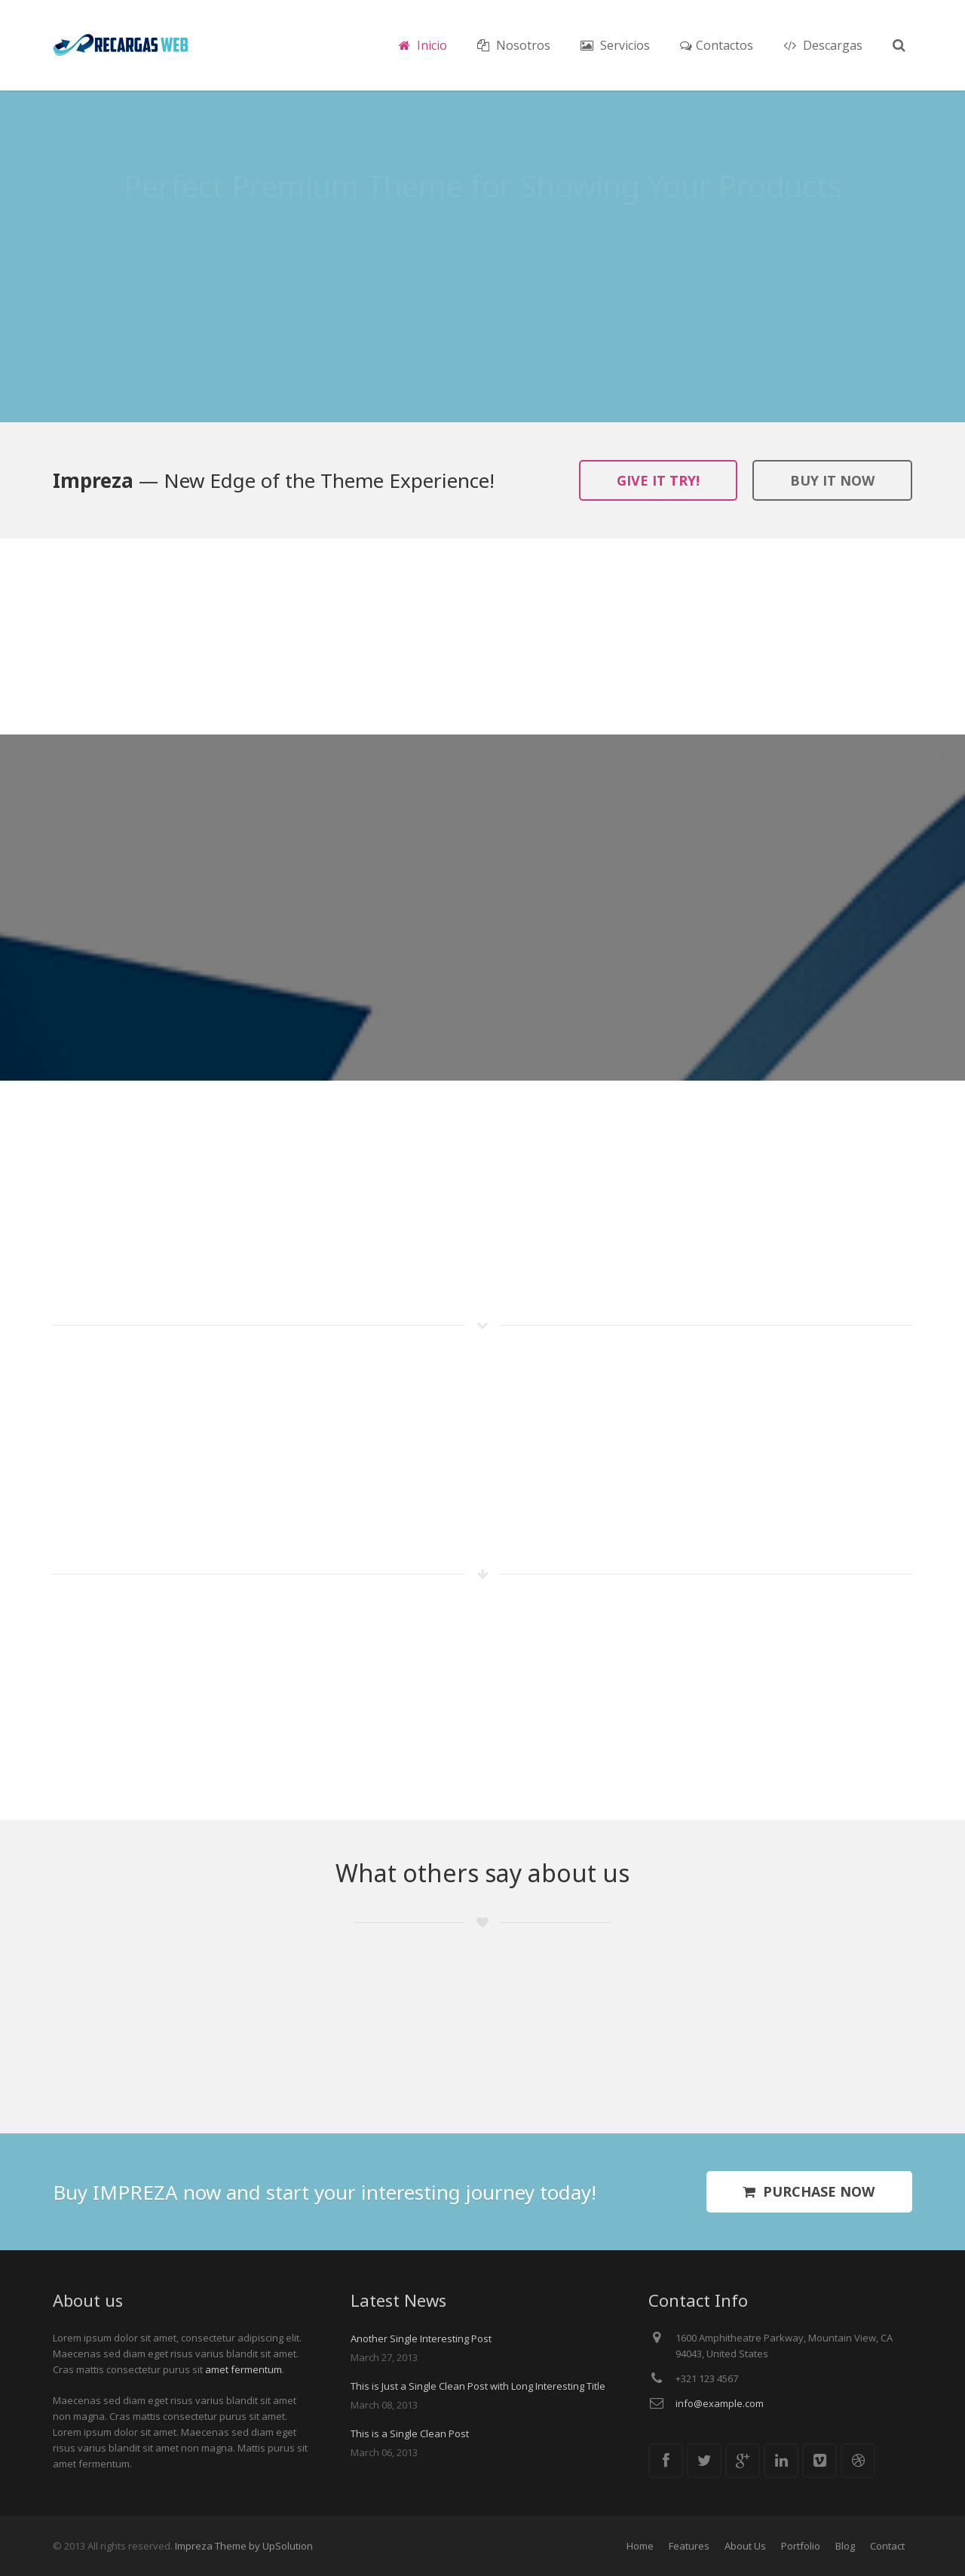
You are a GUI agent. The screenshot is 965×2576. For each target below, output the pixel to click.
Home (640, 2546)
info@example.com (720, 2403)
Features (689, 2546)
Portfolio (800, 2546)
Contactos (716, 45)
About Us (745, 2546)
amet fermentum (243, 2369)
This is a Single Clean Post (410, 2433)
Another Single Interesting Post (421, 2338)
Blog (845, 2546)
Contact (887, 2546)
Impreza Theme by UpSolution (244, 2546)
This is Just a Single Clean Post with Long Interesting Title (478, 2386)
